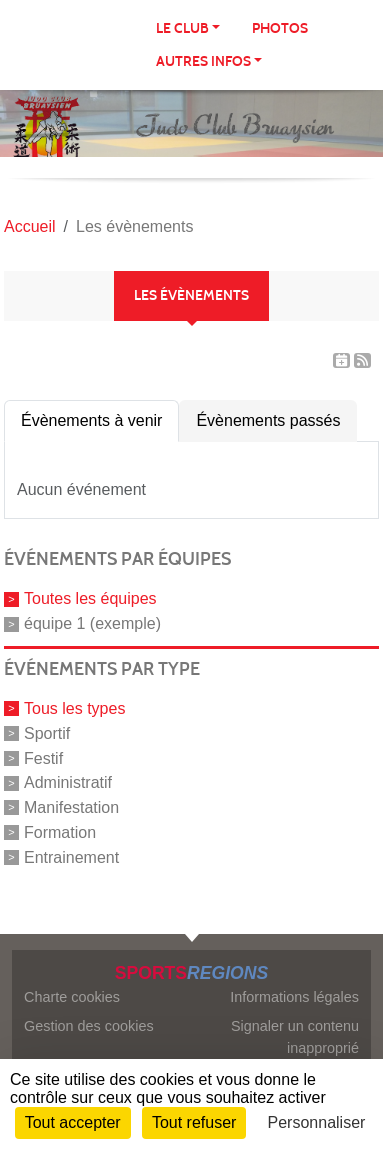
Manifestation (71, 807)
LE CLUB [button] (182, 28)
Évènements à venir (91, 420)
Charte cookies (72, 997)
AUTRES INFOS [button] (203, 61)
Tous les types (74, 708)
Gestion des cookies (89, 1026)
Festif (43, 757)
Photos (280, 28)
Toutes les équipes (90, 598)
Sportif (47, 733)
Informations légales (294, 997)
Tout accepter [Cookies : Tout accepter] (73, 1122)
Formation (60, 832)
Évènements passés (268, 420)
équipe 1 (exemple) (92, 623)
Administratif (68, 782)
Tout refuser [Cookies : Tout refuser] (194, 1122)
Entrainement (71, 856)
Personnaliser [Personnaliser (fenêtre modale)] (317, 1122)
